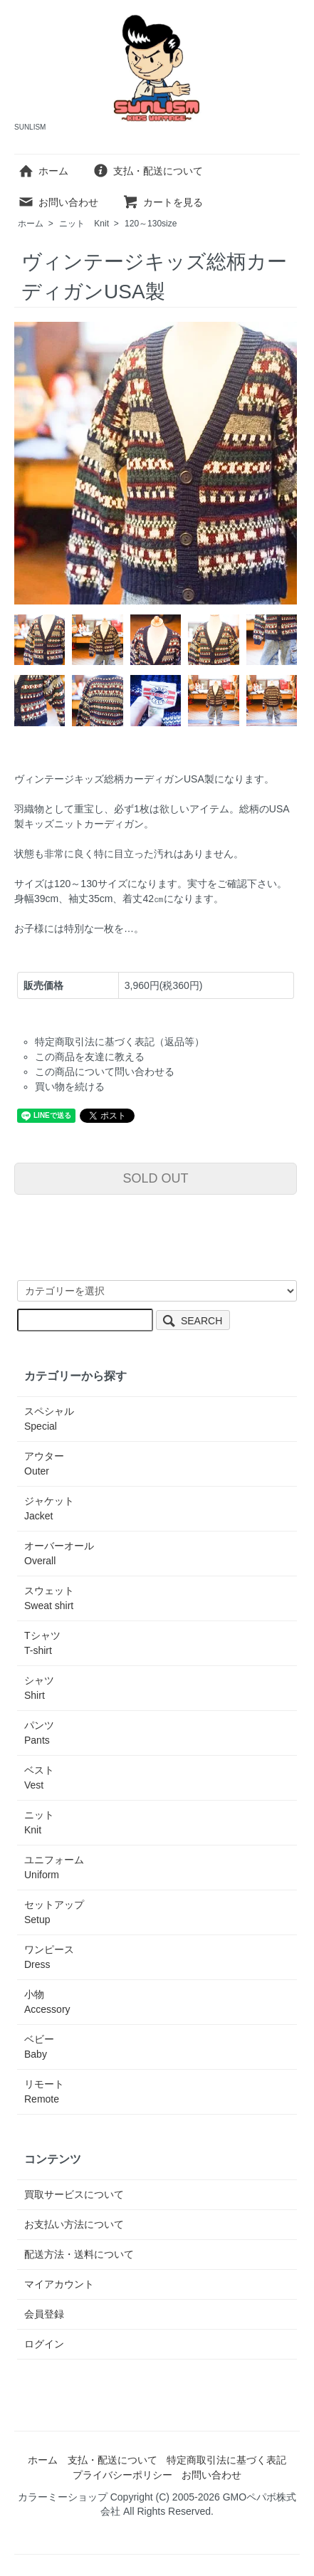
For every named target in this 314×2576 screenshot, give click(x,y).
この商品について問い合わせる (104, 1071)
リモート (44, 2091)
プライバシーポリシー (122, 2475)
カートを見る (162, 202)
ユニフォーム (54, 1867)
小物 (47, 2002)
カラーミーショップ (63, 2497)
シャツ (39, 1688)
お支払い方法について (74, 2224)
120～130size (151, 224)
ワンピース (49, 1957)
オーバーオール (59, 1553)
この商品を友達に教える (90, 1056)
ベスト (39, 1777)
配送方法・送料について (79, 2254)
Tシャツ (42, 1643)
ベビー (39, 2046)
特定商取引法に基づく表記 (226, 2460)
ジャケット (49, 1508)
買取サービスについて (74, 2194)
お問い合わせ (58, 202)
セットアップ (54, 1912)
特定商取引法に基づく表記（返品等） (119, 1041)
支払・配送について (148, 171)
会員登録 (44, 2314)
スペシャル (49, 1418)
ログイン (44, 2344)
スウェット (49, 1598)
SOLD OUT (155, 1178)
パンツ (39, 1732)
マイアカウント (59, 2284)
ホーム (43, 171)
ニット (84, 224)
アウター (44, 1463)
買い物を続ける (70, 1086)
